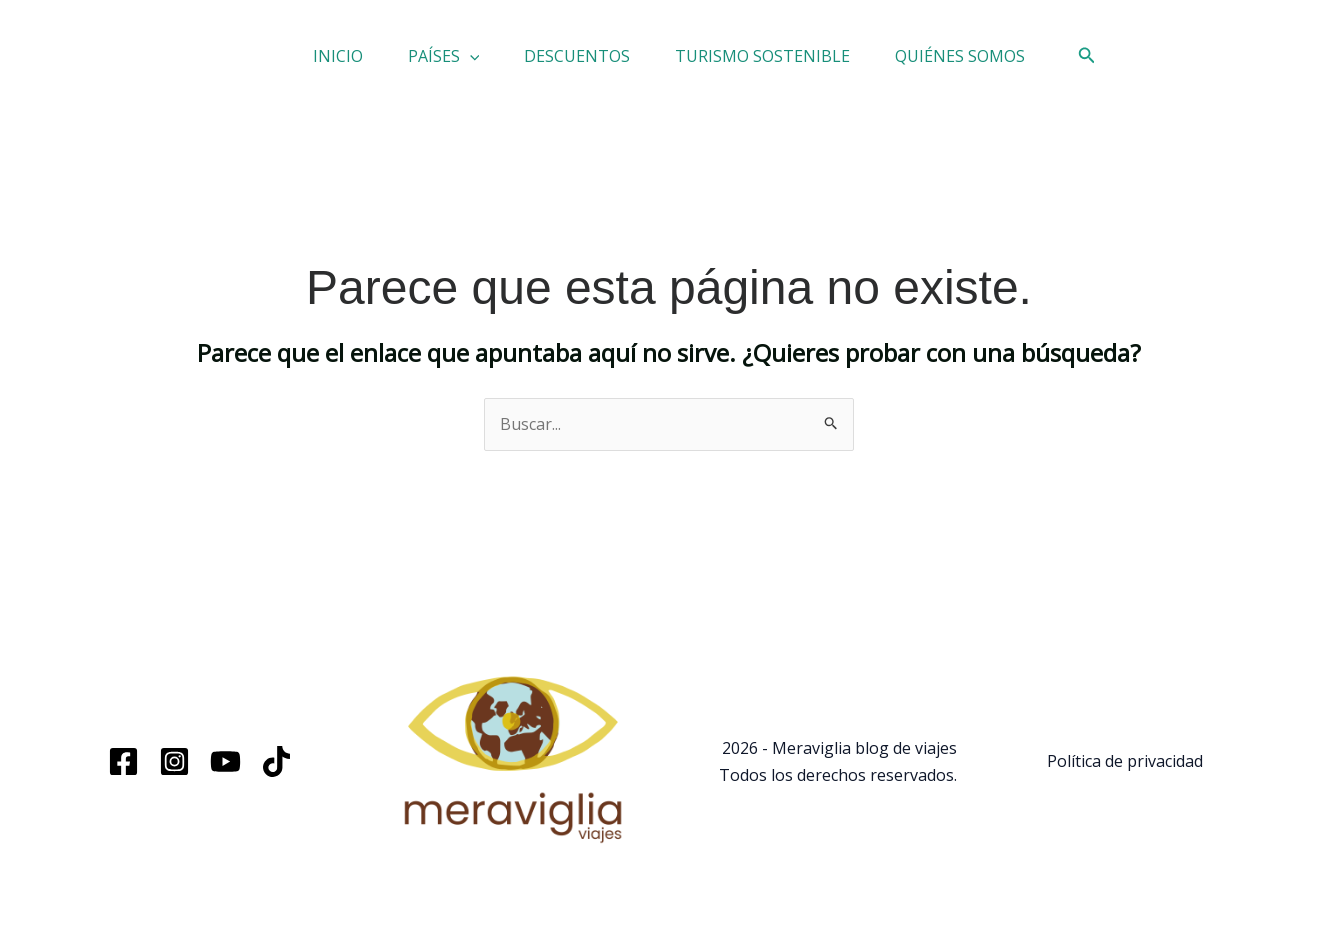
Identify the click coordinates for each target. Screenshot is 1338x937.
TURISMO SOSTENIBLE (787, 63)
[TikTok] (276, 775)
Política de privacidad (1125, 775)
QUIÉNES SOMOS (1010, 63)
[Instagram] (174, 775)
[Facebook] (123, 775)
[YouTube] (225, 775)
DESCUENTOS (577, 63)
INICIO (288, 63)
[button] (445, 63)
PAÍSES (419, 63)
